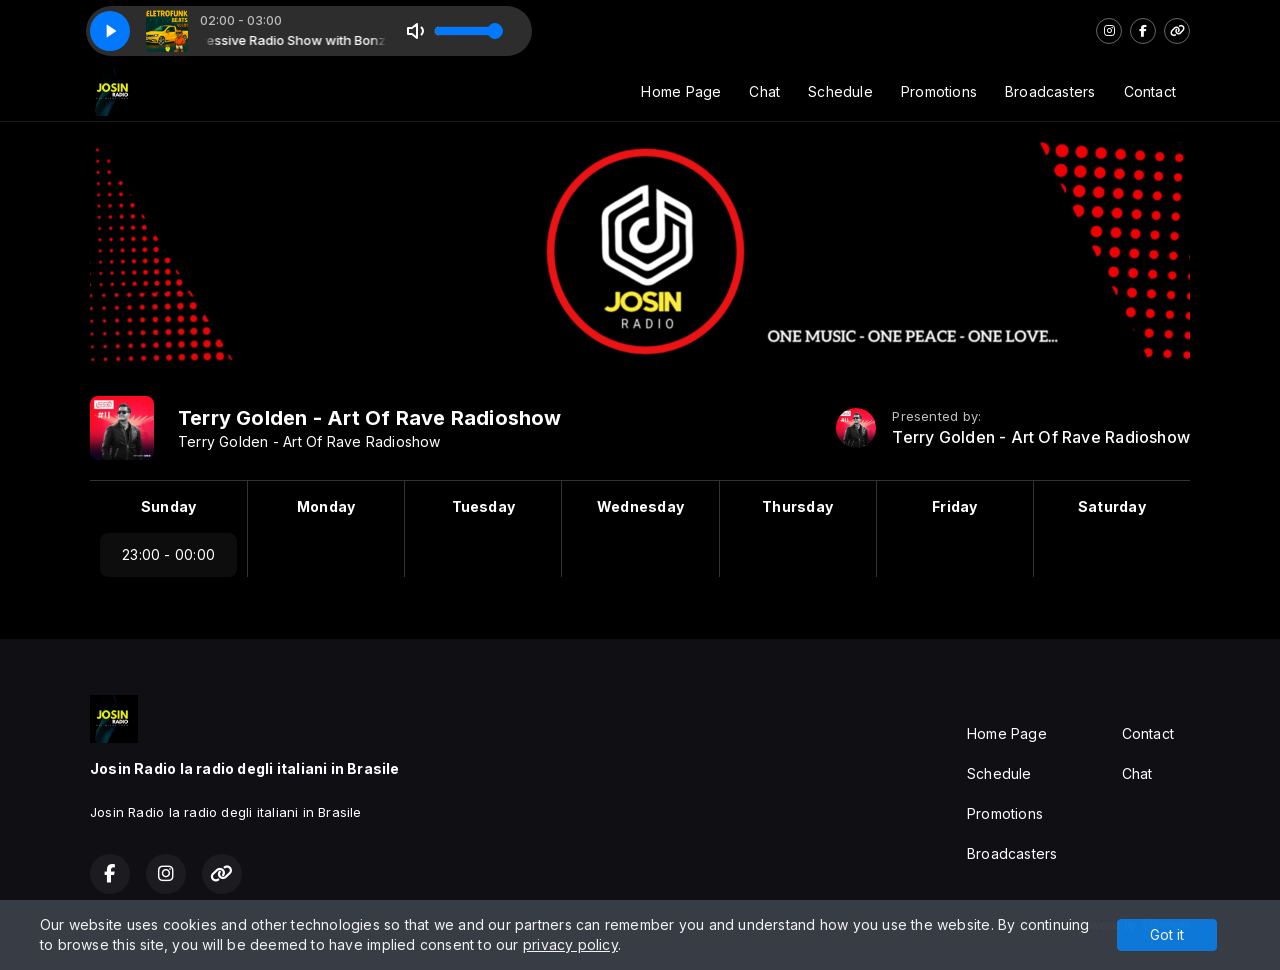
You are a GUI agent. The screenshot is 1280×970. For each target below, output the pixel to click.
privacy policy (570, 944)
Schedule (840, 91)
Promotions (939, 91)
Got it (1167, 934)
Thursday (797, 506)
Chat (764, 91)
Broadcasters (1050, 91)
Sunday (168, 506)
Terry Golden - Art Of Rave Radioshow (1041, 437)
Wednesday (640, 506)
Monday (326, 506)
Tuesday (483, 506)
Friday (954, 506)
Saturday (1112, 506)
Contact (1150, 91)
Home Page (681, 91)
